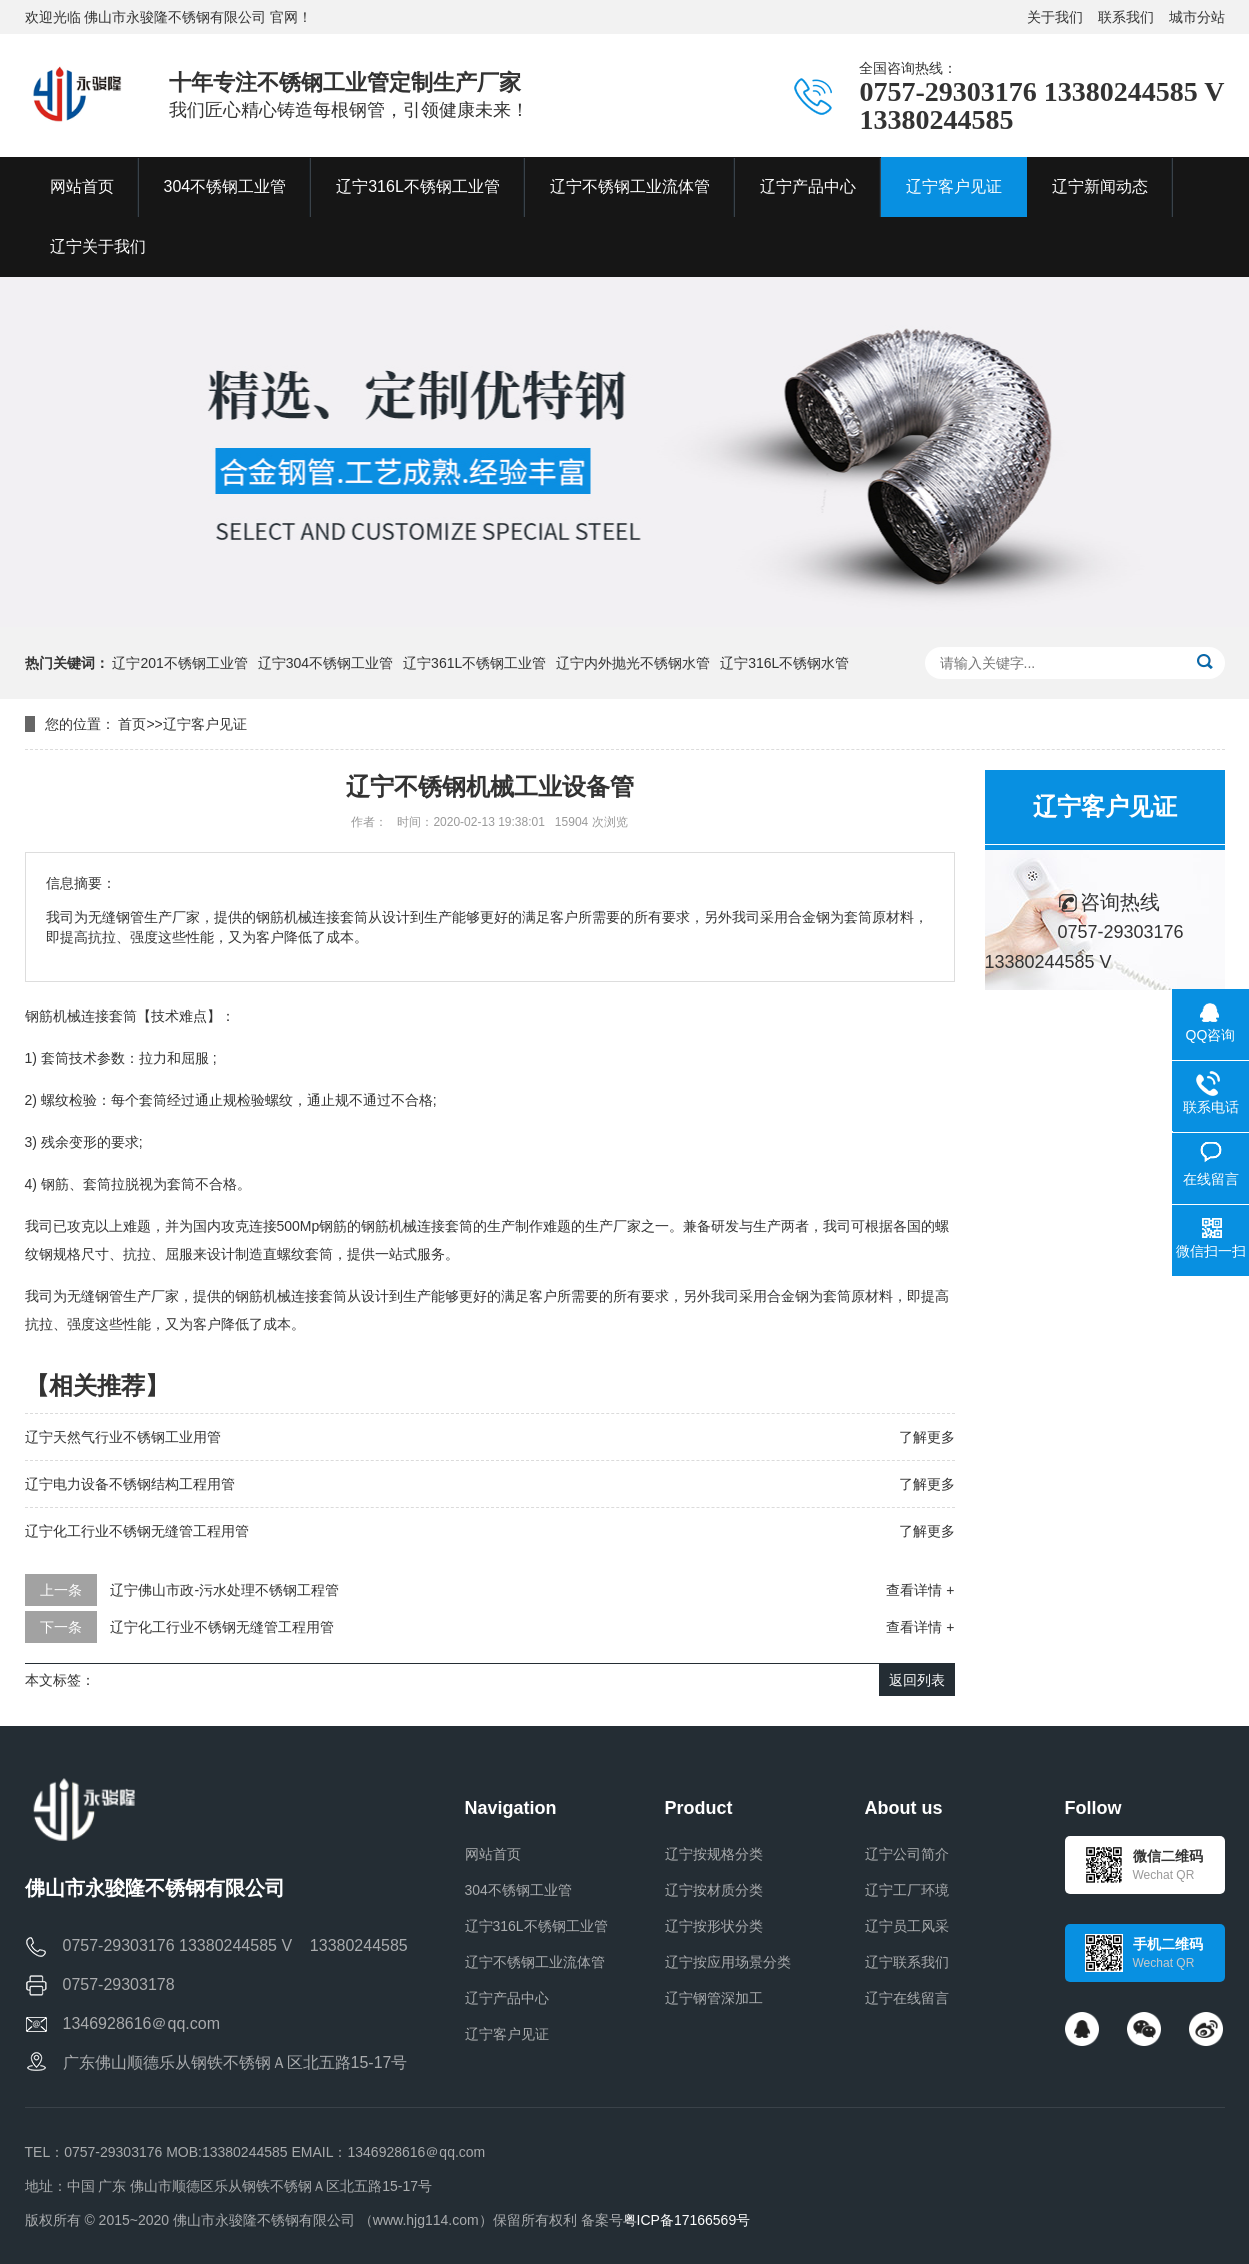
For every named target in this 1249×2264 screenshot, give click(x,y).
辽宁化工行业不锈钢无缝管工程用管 (137, 1531)
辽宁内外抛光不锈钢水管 (633, 663)
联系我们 (1126, 17)
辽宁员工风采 (907, 1926)
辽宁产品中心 (507, 1998)
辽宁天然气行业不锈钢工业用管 (123, 1437)
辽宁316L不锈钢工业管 (536, 1926)
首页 (132, 724)
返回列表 (917, 1680)
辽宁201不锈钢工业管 (179, 663)
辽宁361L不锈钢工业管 (474, 663)
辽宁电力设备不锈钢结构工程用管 (130, 1484)
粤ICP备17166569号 (687, 2220)
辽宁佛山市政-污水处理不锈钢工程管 (224, 1590)
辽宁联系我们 (907, 1962)
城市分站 (1197, 17)
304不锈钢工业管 (518, 1890)
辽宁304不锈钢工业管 (325, 663)
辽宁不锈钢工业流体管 (535, 1962)
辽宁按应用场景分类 (728, 1962)
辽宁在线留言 (907, 1998)
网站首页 (493, 1854)
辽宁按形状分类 (714, 1926)
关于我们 (1055, 17)
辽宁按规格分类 (714, 1854)
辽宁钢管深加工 (714, 1998)
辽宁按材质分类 (714, 1890)
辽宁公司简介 (907, 1854)
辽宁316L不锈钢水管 (784, 663)
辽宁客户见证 (205, 724)
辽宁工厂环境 (907, 1890)
